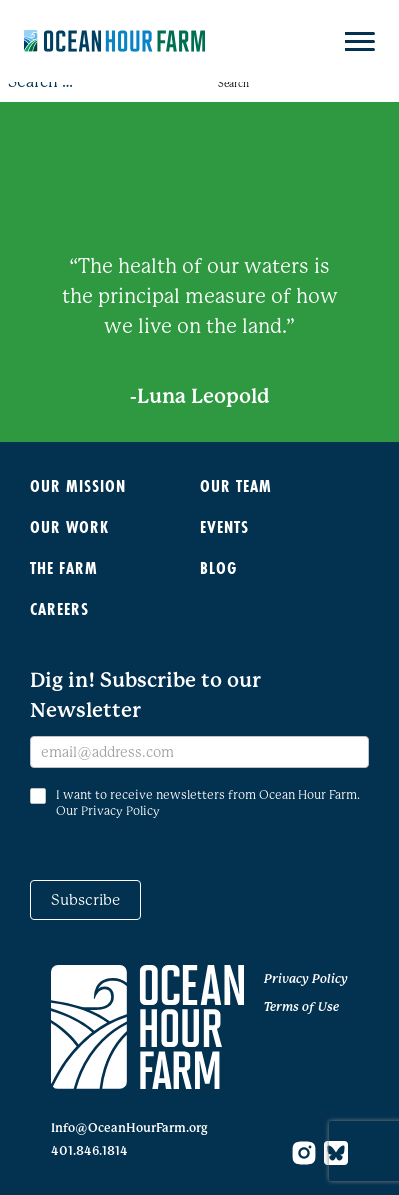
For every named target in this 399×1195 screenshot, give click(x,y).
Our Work (69, 526)
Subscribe (85, 900)
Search (233, 83)
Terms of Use (301, 1007)
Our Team (236, 485)
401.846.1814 (89, 1151)
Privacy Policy (306, 979)
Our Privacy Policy (108, 811)
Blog (218, 567)
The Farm (64, 567)
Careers (59, 608)
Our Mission (78, 485)
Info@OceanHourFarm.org (129, 1128)
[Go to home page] (147, 1027)
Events (224, 526)
